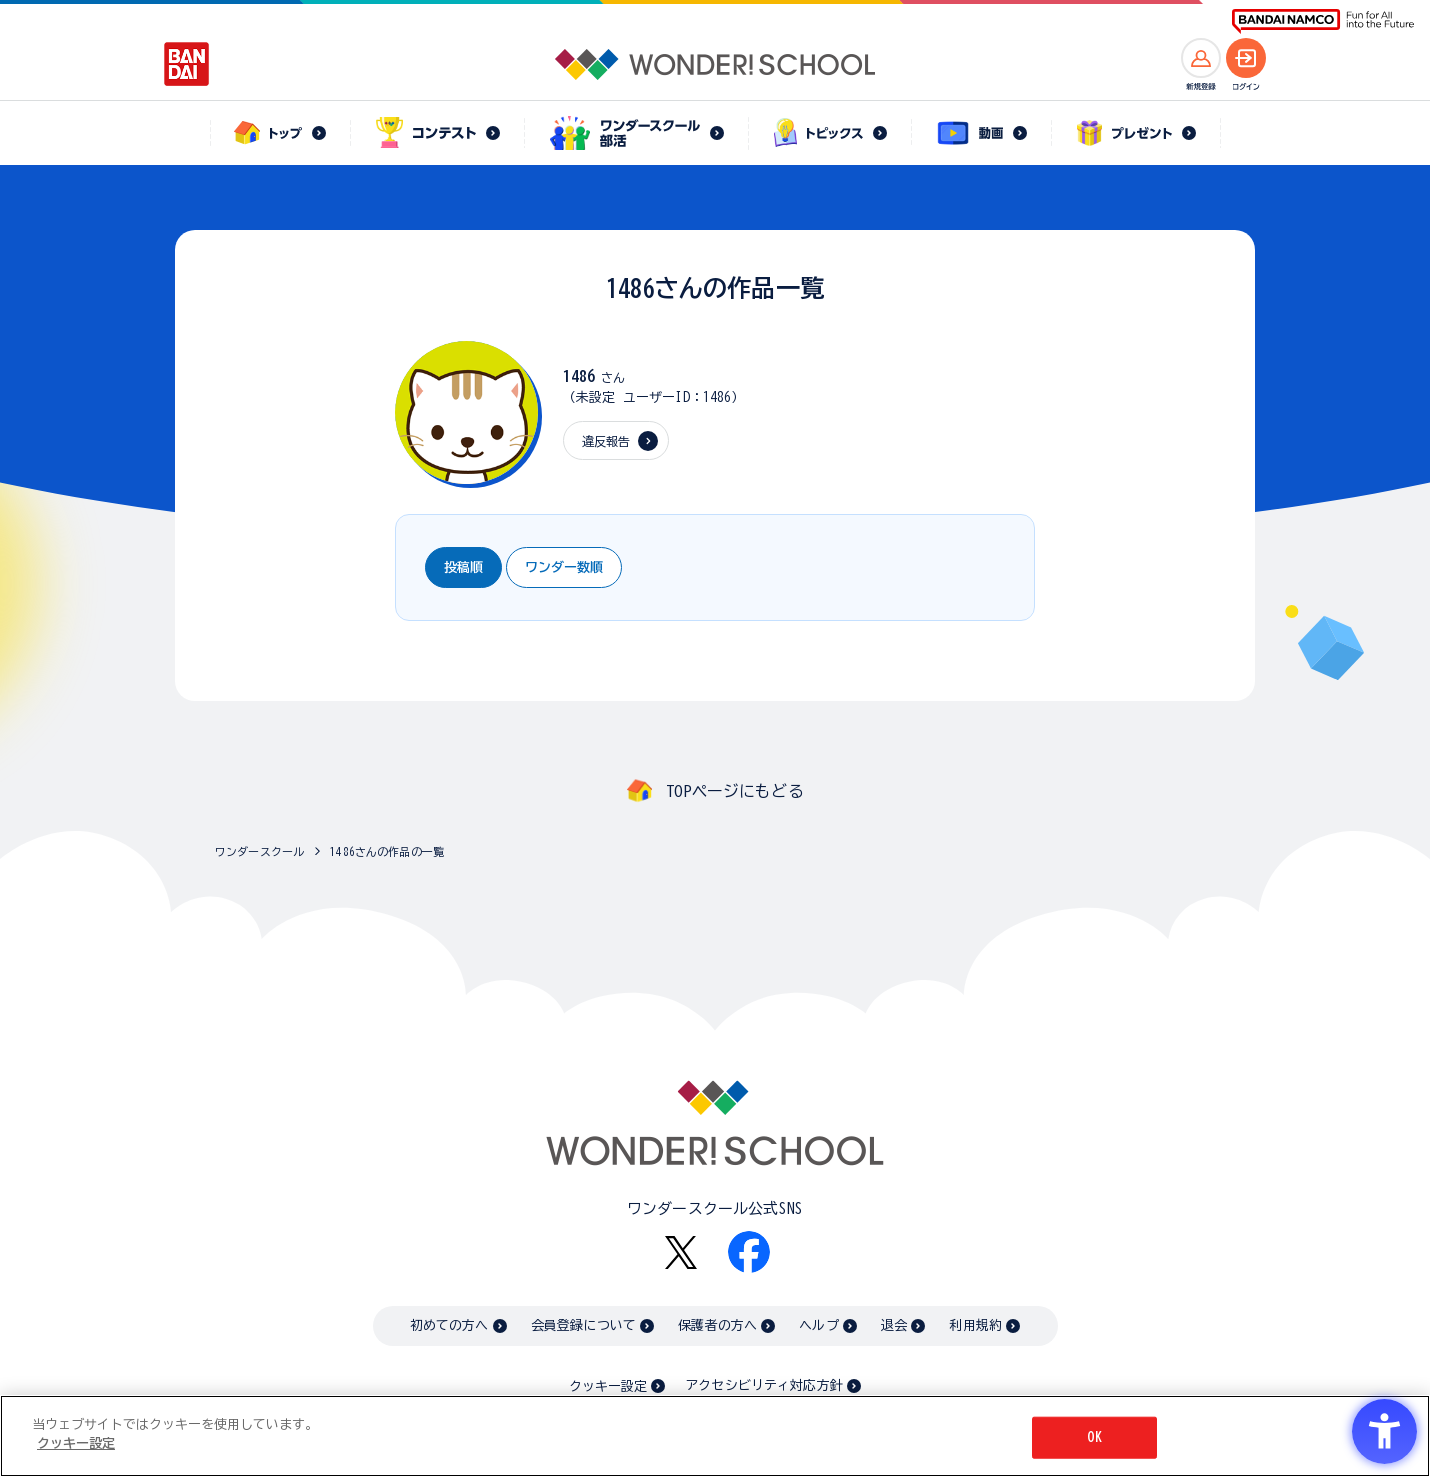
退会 (894, 1325)
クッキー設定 (608, 1386)
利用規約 (975, 1325)
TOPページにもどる (735, 791)
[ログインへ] (1246, 58)
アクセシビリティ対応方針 (764, 1385)
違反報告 (606, 441)
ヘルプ (818, 1325)
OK (1094, 1437)
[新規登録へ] (1201, 58)
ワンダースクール (259, 851)
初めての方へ (449, 1325)
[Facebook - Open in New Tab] (749, 1252)
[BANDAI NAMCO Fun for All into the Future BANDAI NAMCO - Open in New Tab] (1323, 21)
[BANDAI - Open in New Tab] (187, 64)
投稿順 (463, 567)
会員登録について (583, 1325)
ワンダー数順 (564, 567)
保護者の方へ (717, 1325)
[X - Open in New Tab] (681, 1252)
